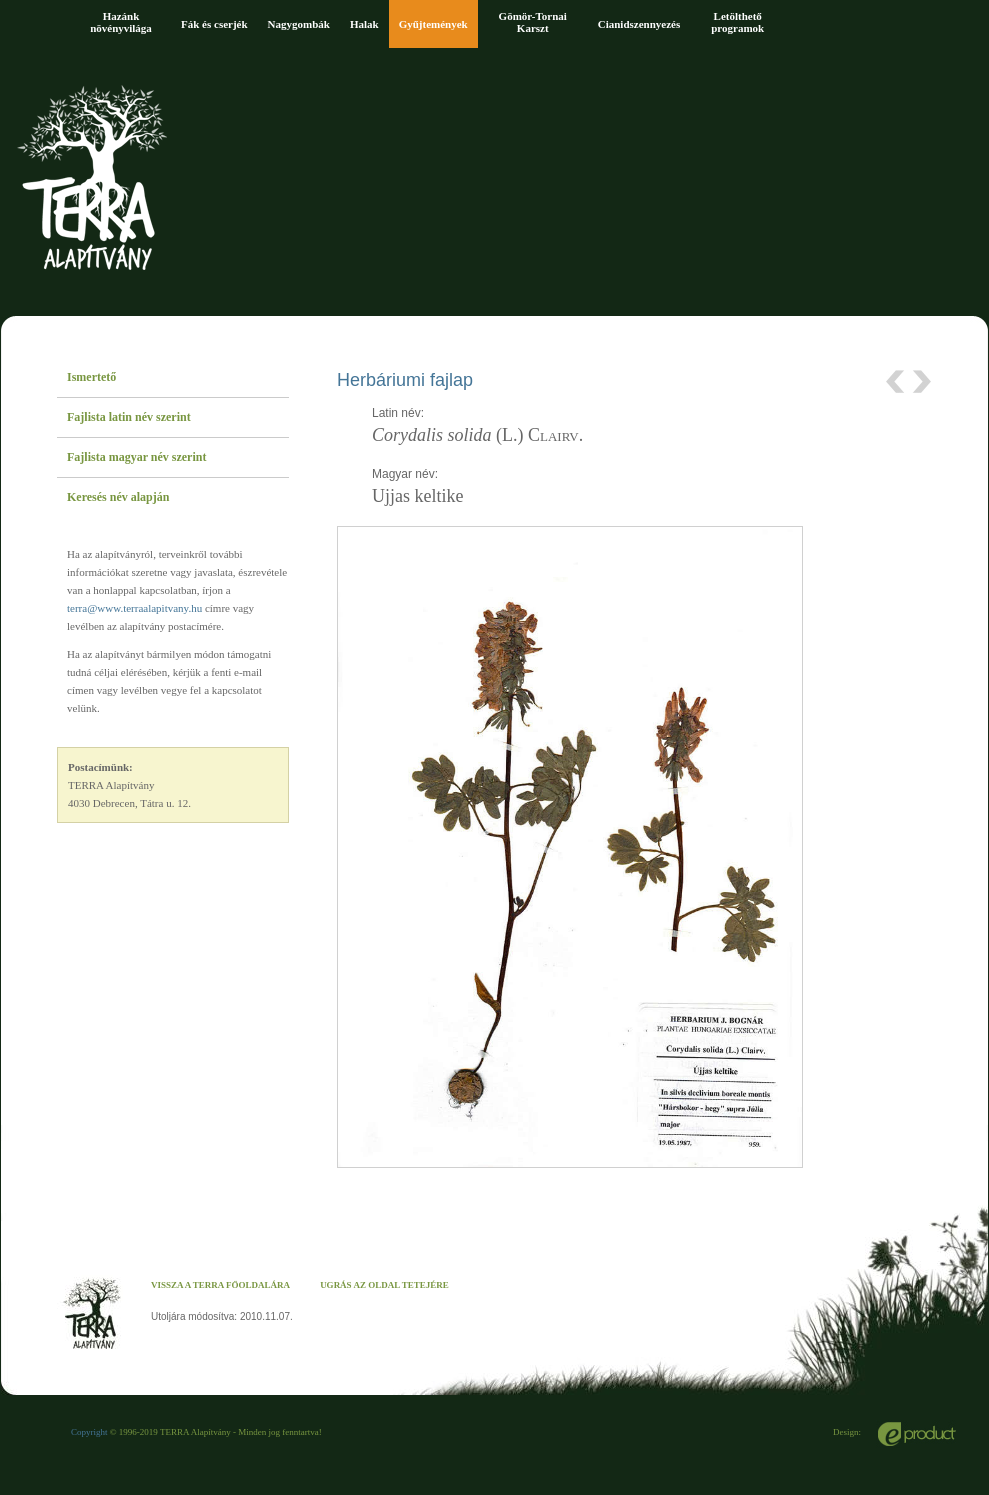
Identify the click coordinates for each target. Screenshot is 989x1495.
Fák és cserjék (214, 24)
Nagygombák (299, 24)
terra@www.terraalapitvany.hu (134, 608)
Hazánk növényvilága (121, 22)
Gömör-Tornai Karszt (533, 22)
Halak (364, 24)
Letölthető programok (737, 22)
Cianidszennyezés (639, 24)
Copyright (89, 1432)
